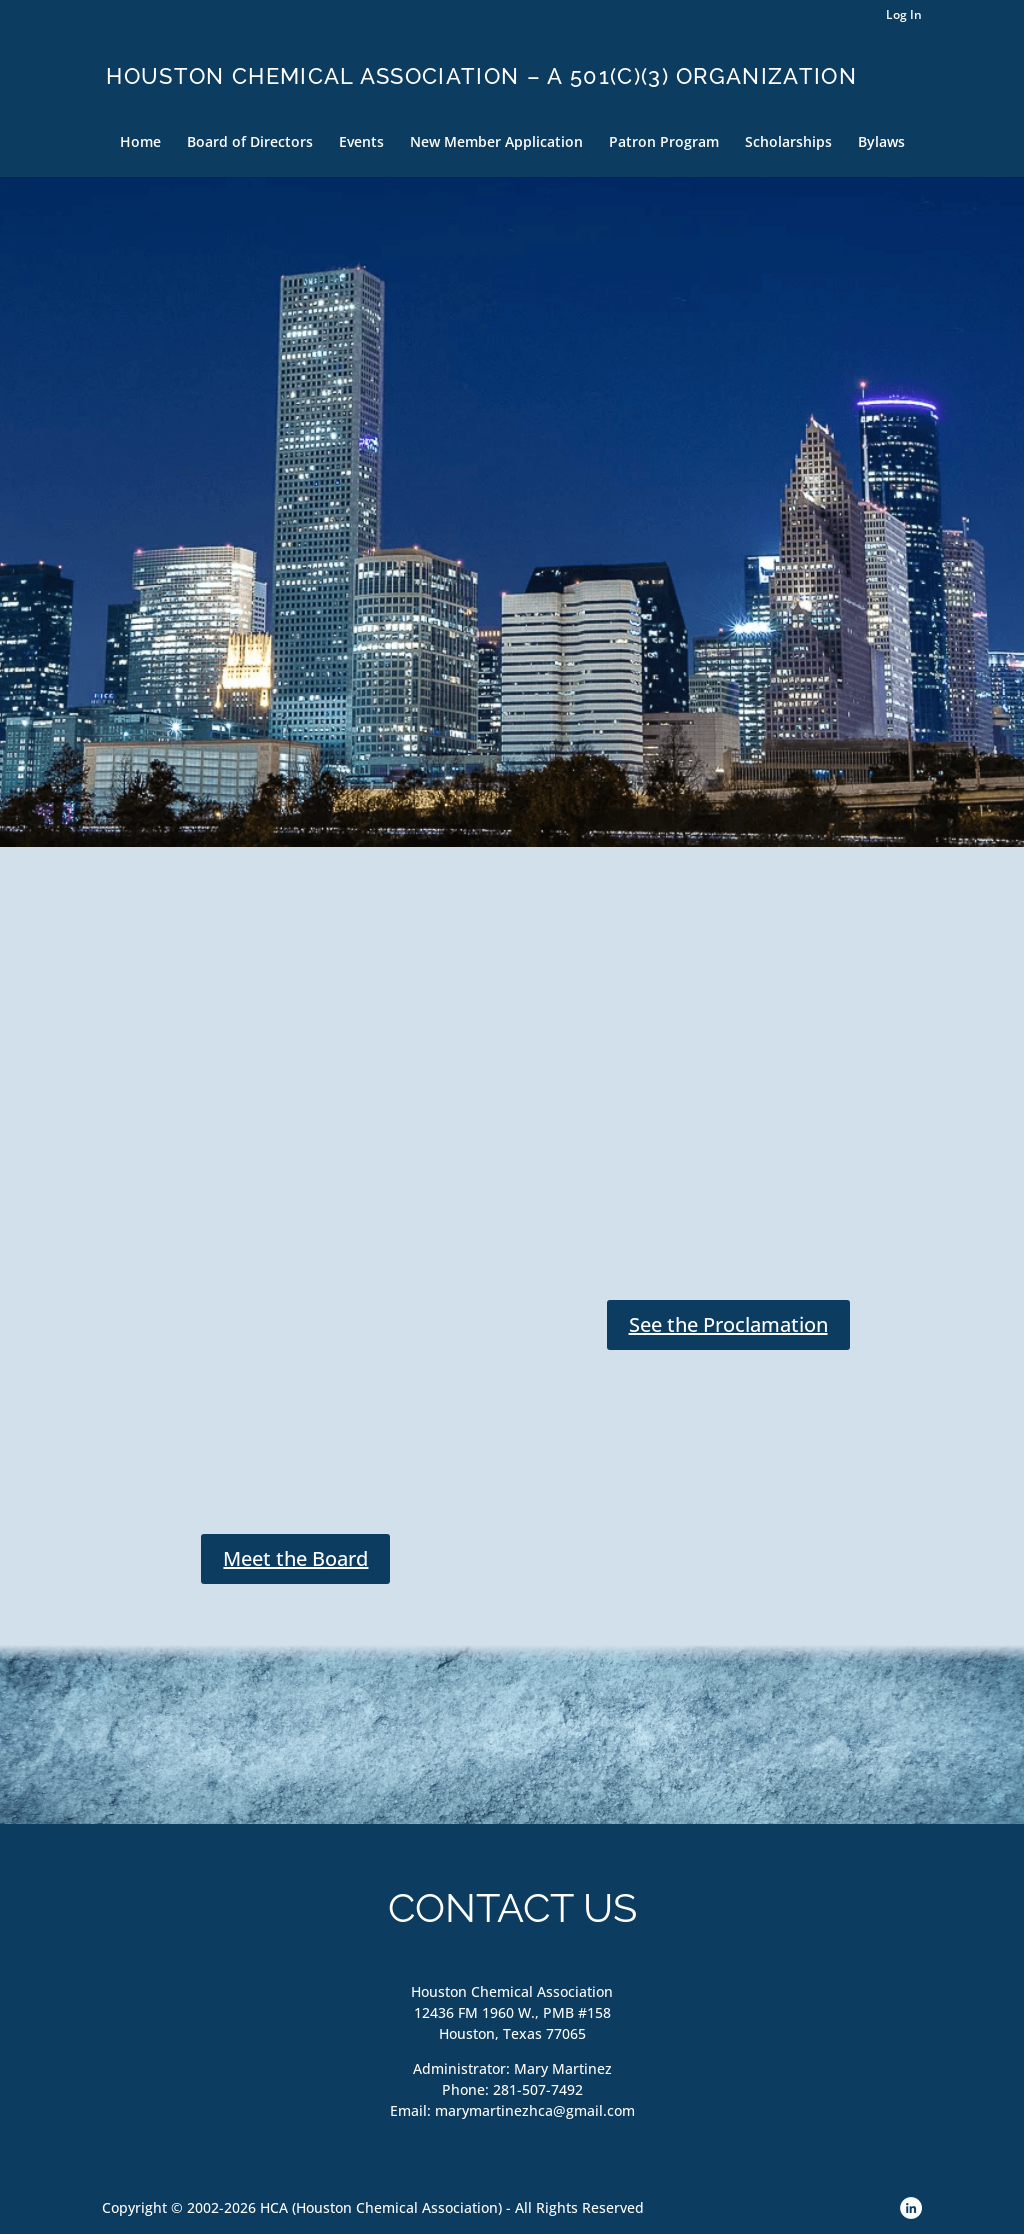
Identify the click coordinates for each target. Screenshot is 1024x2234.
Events (361, 143)
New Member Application (496, 143)
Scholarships (788, 143)
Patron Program (664, 143)
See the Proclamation (728, 1324)
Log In (904, 16)
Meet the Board (295, 1558)
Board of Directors (250, 143)
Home (140, 143)
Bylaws (881, 143)
